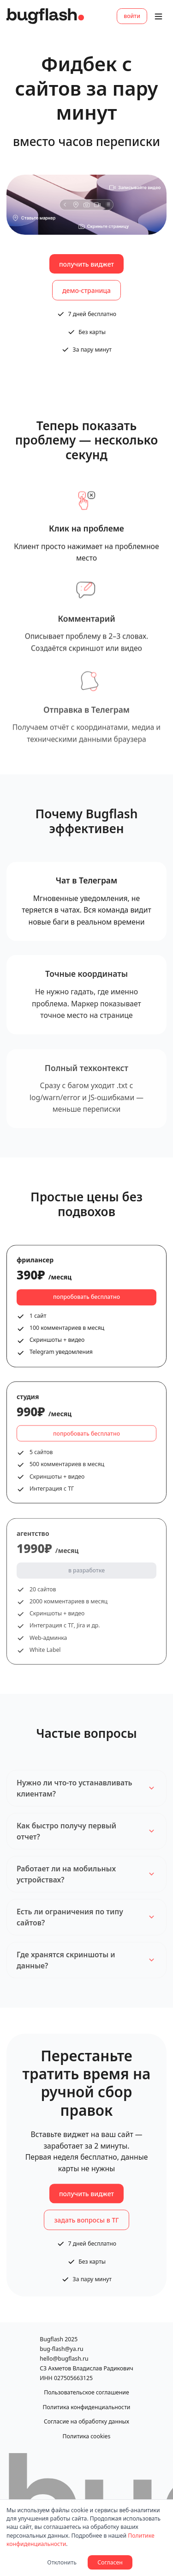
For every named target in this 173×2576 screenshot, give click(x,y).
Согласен (109, 2562)
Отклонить (62, 2562)
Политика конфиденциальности (87, 2407)
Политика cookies (87, 2436)
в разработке (86, 1577)
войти (132, 16)
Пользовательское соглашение (86, 2392)
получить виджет (86, 264)
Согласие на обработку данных (86, 2421)
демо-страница (86, 290)
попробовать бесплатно (86, 1300)
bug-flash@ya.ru (61, 2349)
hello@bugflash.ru (64, 2359)
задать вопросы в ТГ (86, 2223)
